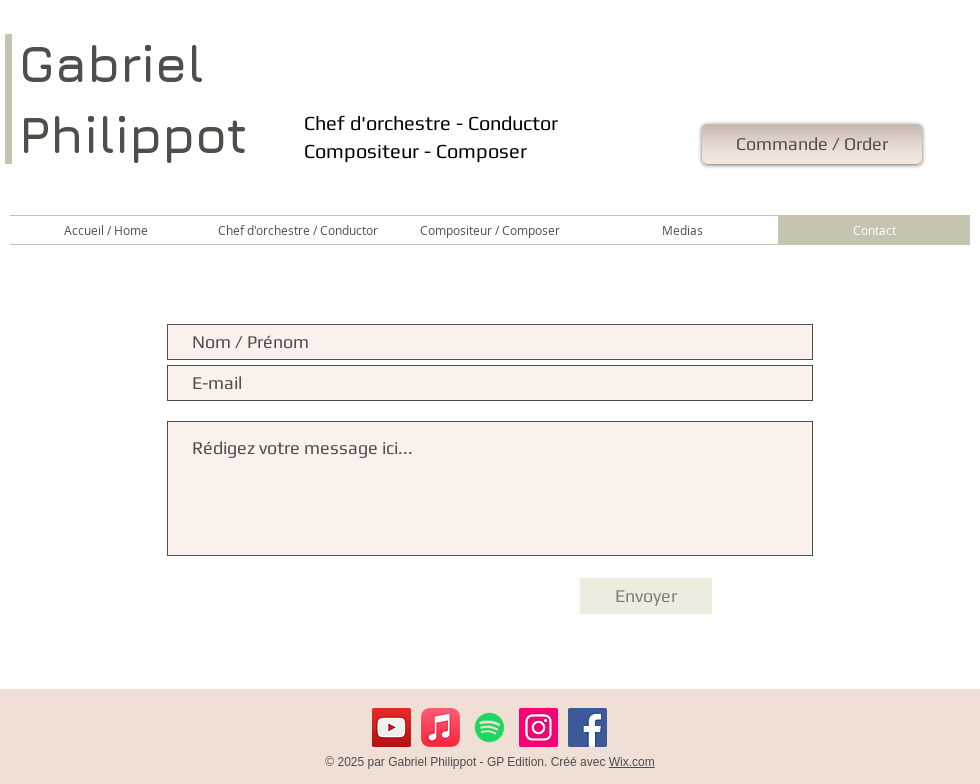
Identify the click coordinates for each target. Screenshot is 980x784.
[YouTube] (391, 727)
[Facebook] (587, 727)
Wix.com (632, 762)
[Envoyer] (646, 596)
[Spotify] (489, 727)
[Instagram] (538, 727)
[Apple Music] (440, 727)
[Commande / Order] (812, 144)
